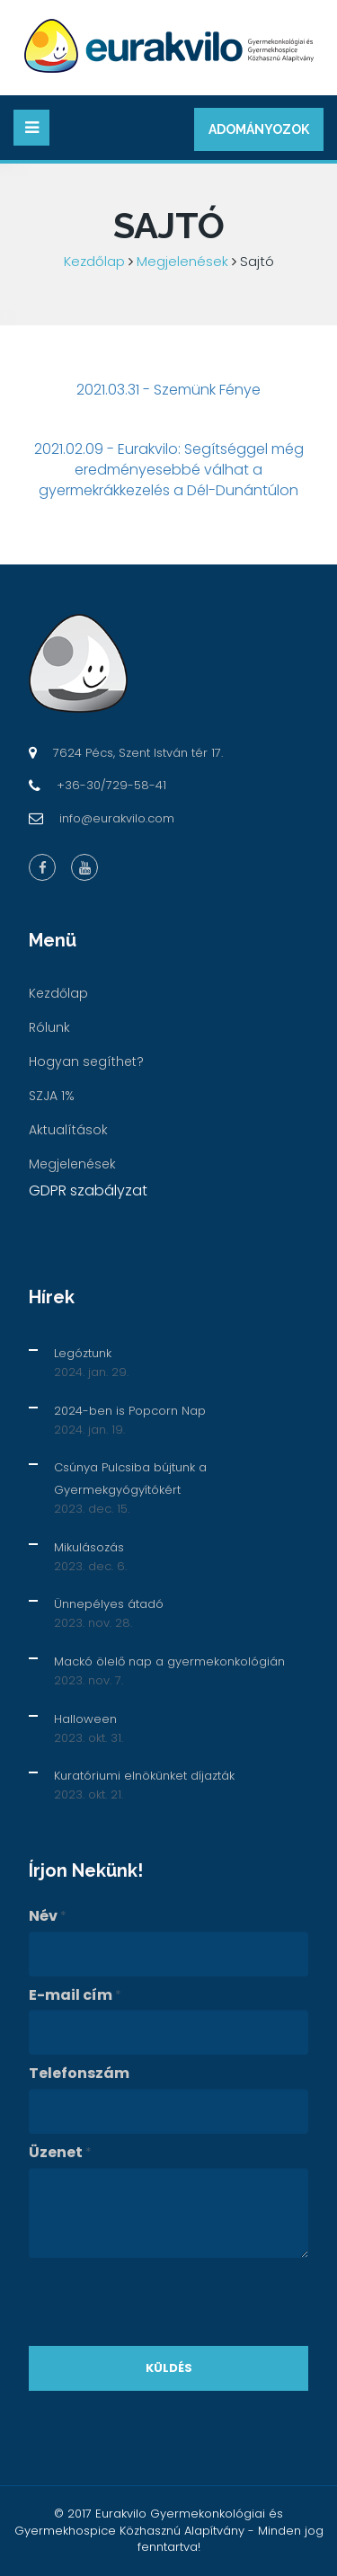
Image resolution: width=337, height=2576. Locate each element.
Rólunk (49, 1027)
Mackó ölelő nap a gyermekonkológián (169, 1661)
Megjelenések (182, 261)
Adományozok (258, 129)
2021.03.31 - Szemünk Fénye (168, 389)
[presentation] (165, 2302)
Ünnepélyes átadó (109, 1603)
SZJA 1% (52, 1096)
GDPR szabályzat (88, 1190)
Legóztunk (82, 1353)
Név (48, 1916)
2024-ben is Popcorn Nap (130, 1410)
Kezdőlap (94, 261)
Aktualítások (68, 1130)
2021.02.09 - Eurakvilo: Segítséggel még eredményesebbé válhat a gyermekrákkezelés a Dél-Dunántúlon (169, 470)
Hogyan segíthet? (86, 1061)
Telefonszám (79, 2073)
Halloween (85, 1719)
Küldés (169, 2367)
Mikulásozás (89, 1547)
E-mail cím (75, 1995)
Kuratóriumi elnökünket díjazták (144, 1775)
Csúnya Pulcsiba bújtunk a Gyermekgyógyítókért (130, 1478)
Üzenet (60, 2153)
